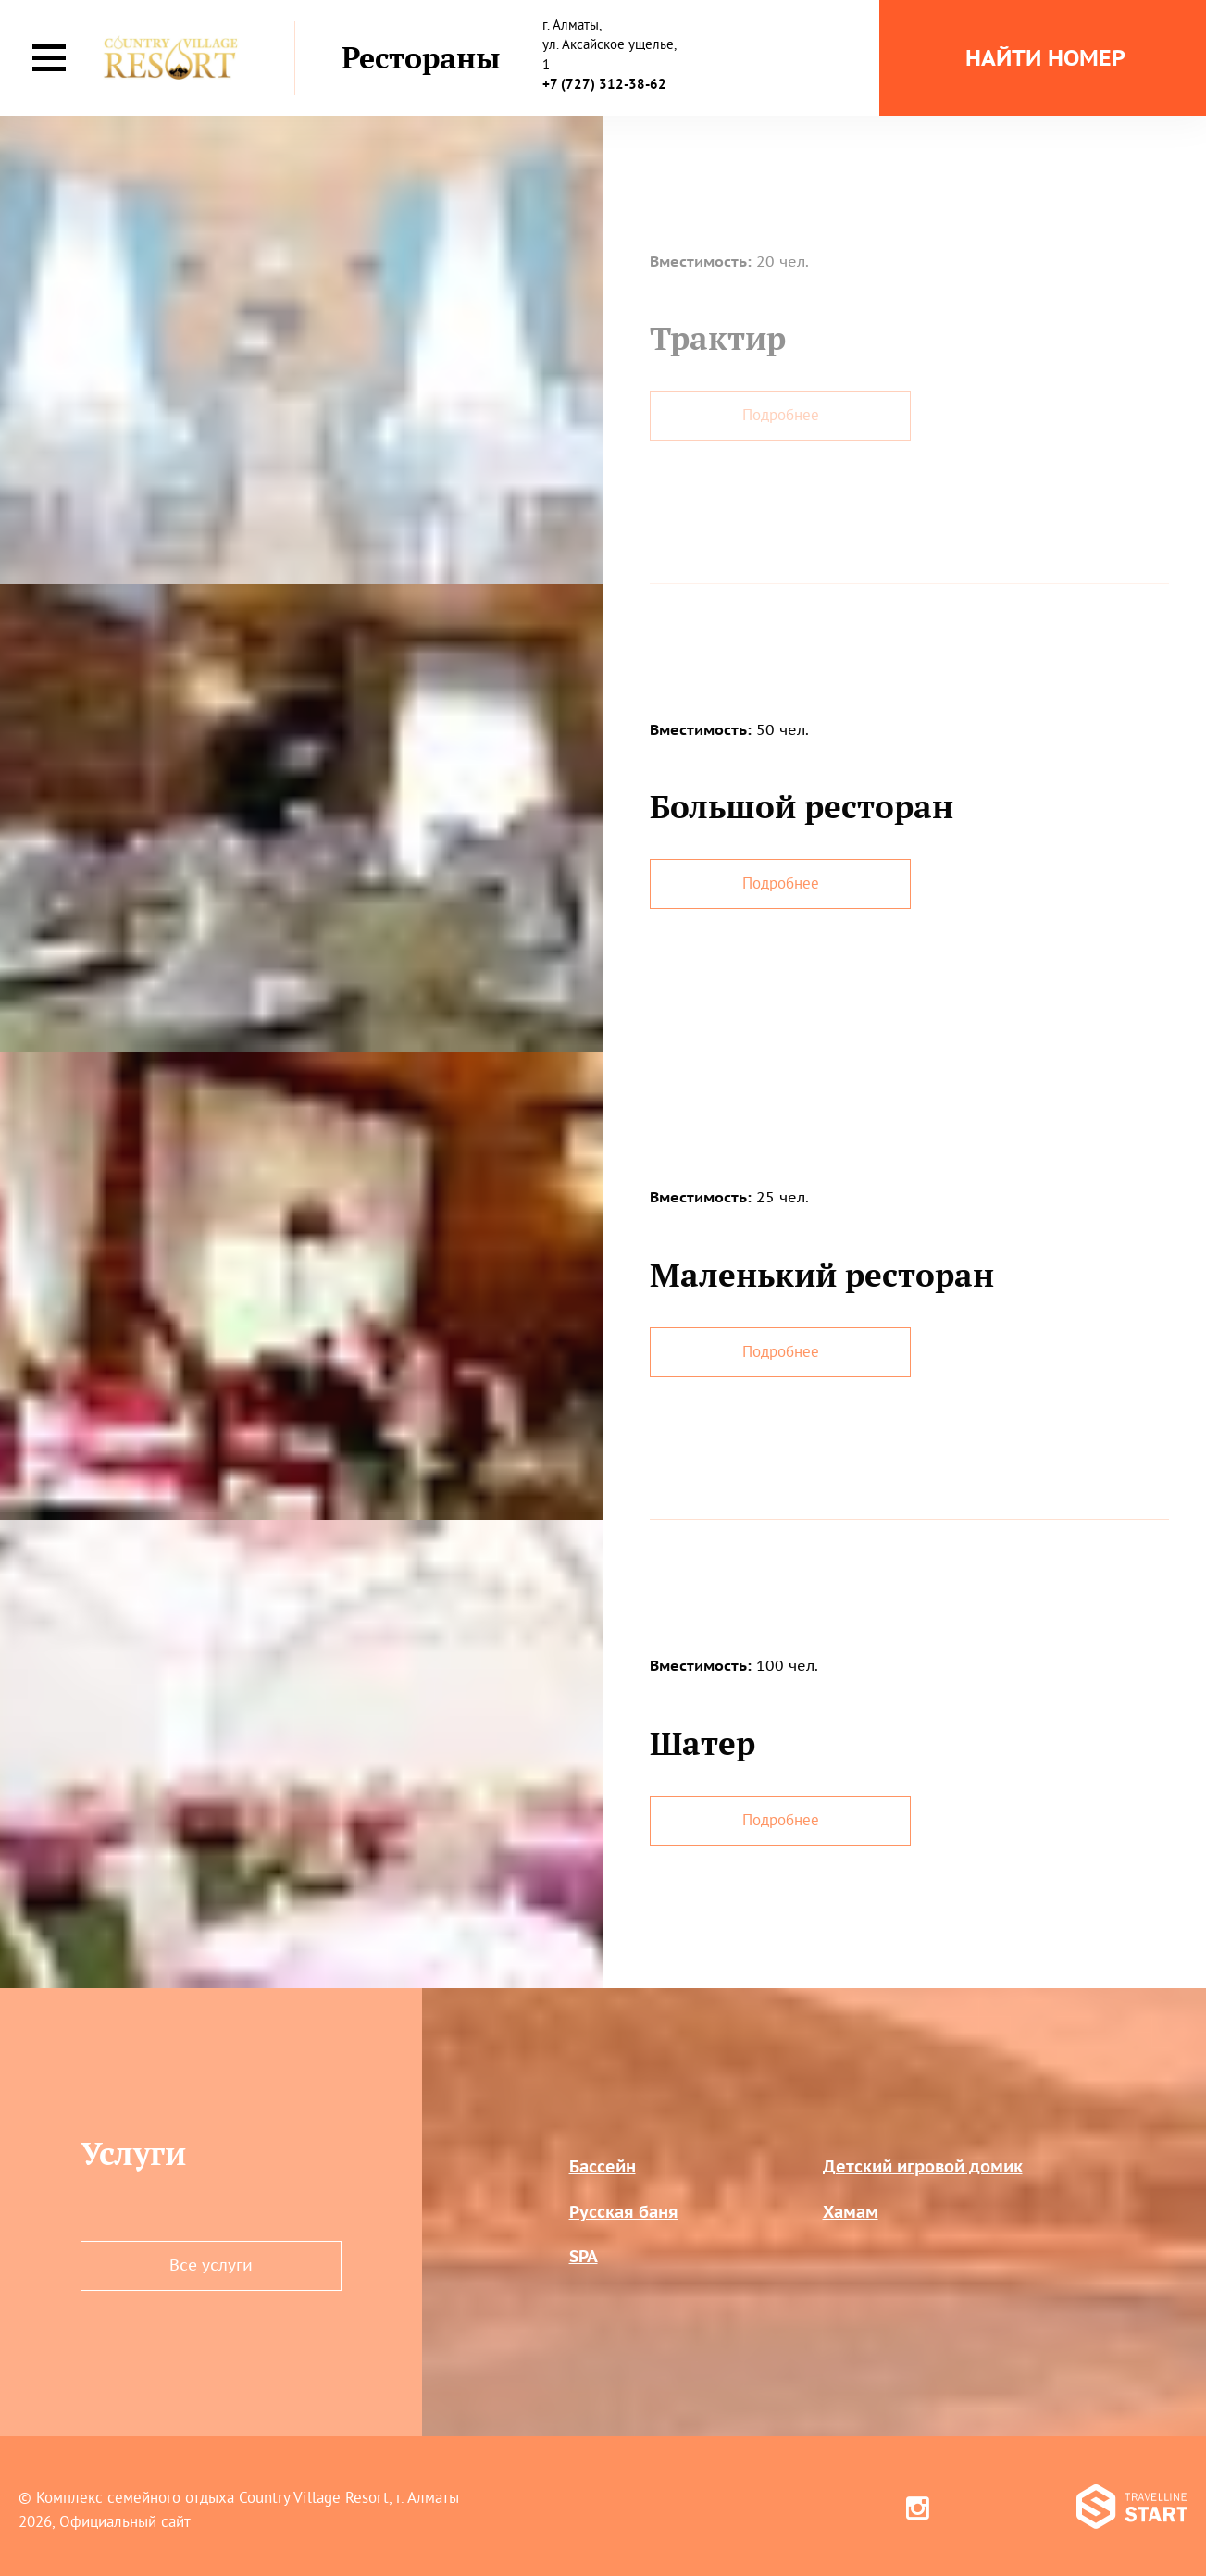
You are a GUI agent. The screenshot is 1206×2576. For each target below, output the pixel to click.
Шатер (702, 1743)
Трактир (718, 338)
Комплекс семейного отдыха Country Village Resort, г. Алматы (247, 2497)
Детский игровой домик (923, 2166)
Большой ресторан (801, 806)
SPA (583, 2256)
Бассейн (602, 2166)
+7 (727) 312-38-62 (604, 84)
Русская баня (623, 2211)
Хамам (850, 2211)
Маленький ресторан (822, 1274)
